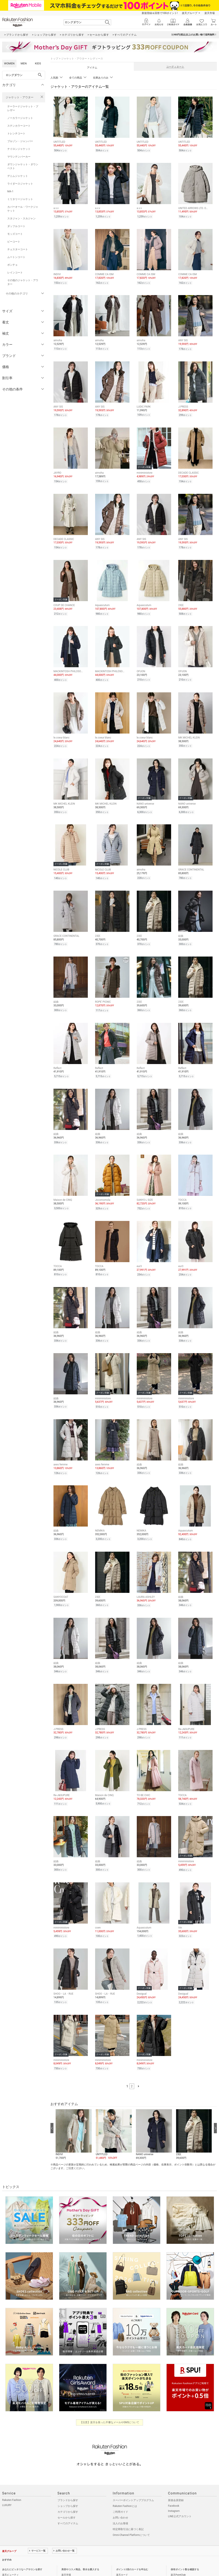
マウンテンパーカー (18, 156)
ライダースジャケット (20, 183)
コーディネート (175, 66)
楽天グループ (189, 13)
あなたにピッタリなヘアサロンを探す (22, 2550)
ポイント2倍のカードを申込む (132, 2550)
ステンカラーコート (18, 125)
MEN (24, 63)
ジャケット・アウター (19, 97)
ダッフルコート (16, 226)
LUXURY (7, 2486)
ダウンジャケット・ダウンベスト (22, 166)
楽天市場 (209, 13)
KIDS (38, 63)
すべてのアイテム (68, 2504)
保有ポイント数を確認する (185, 2550)
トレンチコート (16, 133)
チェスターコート (17, 249)
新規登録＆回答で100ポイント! (160, 13)
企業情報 (7, 2566)
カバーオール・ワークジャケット (22, 208)
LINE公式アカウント (180, 2497)
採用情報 (62, 2566)
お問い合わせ (120, 2498)
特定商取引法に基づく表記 (128, 2510)
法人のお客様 (120, 2504)
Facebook (173, 2487)
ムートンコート (16, 257)
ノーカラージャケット (20, 118)
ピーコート (13, 241)
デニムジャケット (17, 175)
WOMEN (9, 63)
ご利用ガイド (120, 2493)
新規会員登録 (176, 2481)
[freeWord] (23, 75)
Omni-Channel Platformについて (131, 2516)
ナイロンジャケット (18, 148)
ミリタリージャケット (20, 199)
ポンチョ (12, 264)
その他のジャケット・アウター (22, 282)
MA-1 (10, 191)
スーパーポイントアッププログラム (133, 2481)
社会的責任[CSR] (45, 2566)
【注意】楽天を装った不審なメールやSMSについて (109, 2403)
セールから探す (67, 2498)
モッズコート (15, 233)
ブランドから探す (68, 2481)
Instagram (174, 2492)
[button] (73, 2116)
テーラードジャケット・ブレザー (22, 108)
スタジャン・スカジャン (21, 218)
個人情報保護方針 (24, 2566)
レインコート (15, 272)
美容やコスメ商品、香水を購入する (80, 2550)
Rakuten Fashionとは (125, 2487)
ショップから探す (68, 2487)
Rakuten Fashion (11, 2481)
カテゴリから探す (68, 2493)
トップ (54, 58)
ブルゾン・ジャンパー (20, 141)
